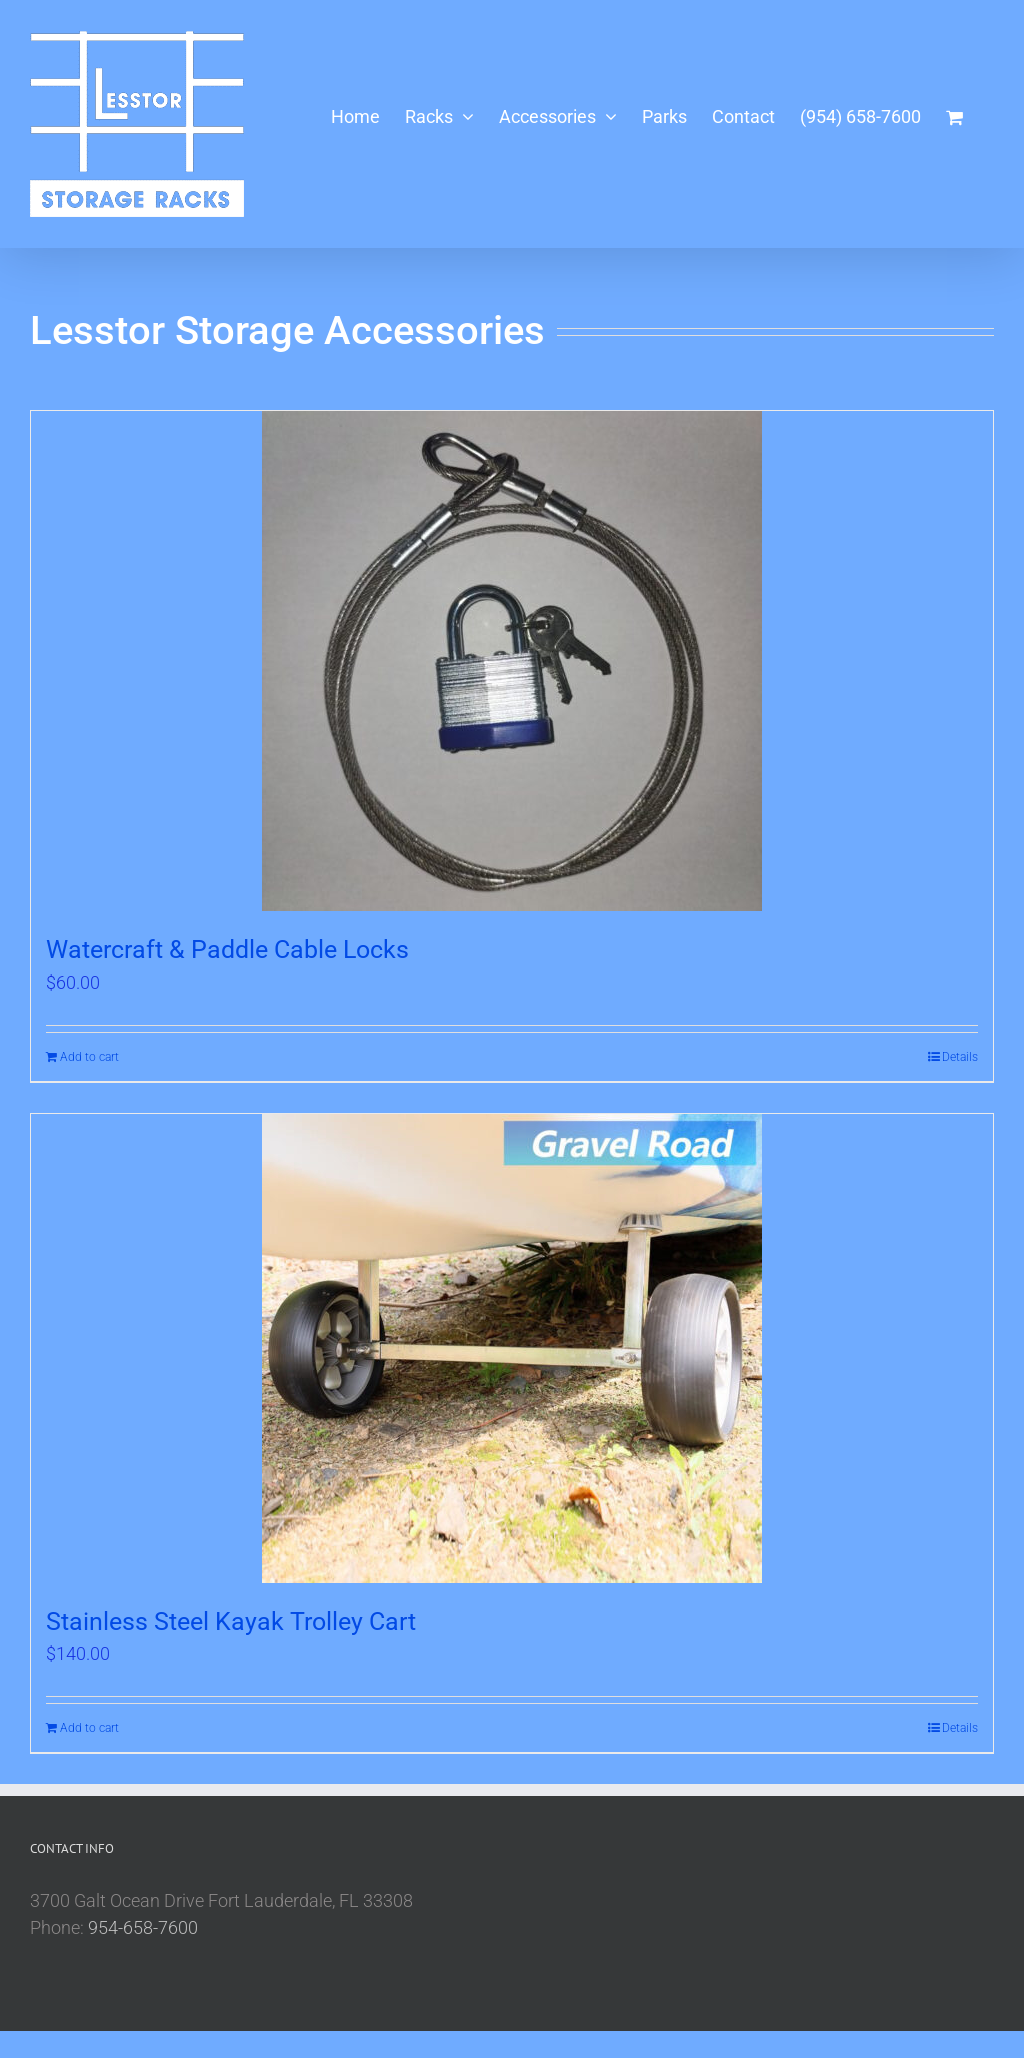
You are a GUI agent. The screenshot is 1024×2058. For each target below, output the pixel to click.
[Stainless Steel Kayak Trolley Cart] (512, 1348)
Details (960, 1057)
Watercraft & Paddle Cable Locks (227, 949)
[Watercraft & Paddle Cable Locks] (512, 661)
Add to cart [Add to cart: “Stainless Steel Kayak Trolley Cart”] (89, 1728)
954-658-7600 (143, 1927)
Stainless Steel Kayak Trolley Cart (231, 1621)
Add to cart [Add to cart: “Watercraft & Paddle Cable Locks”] (89, 1057)
